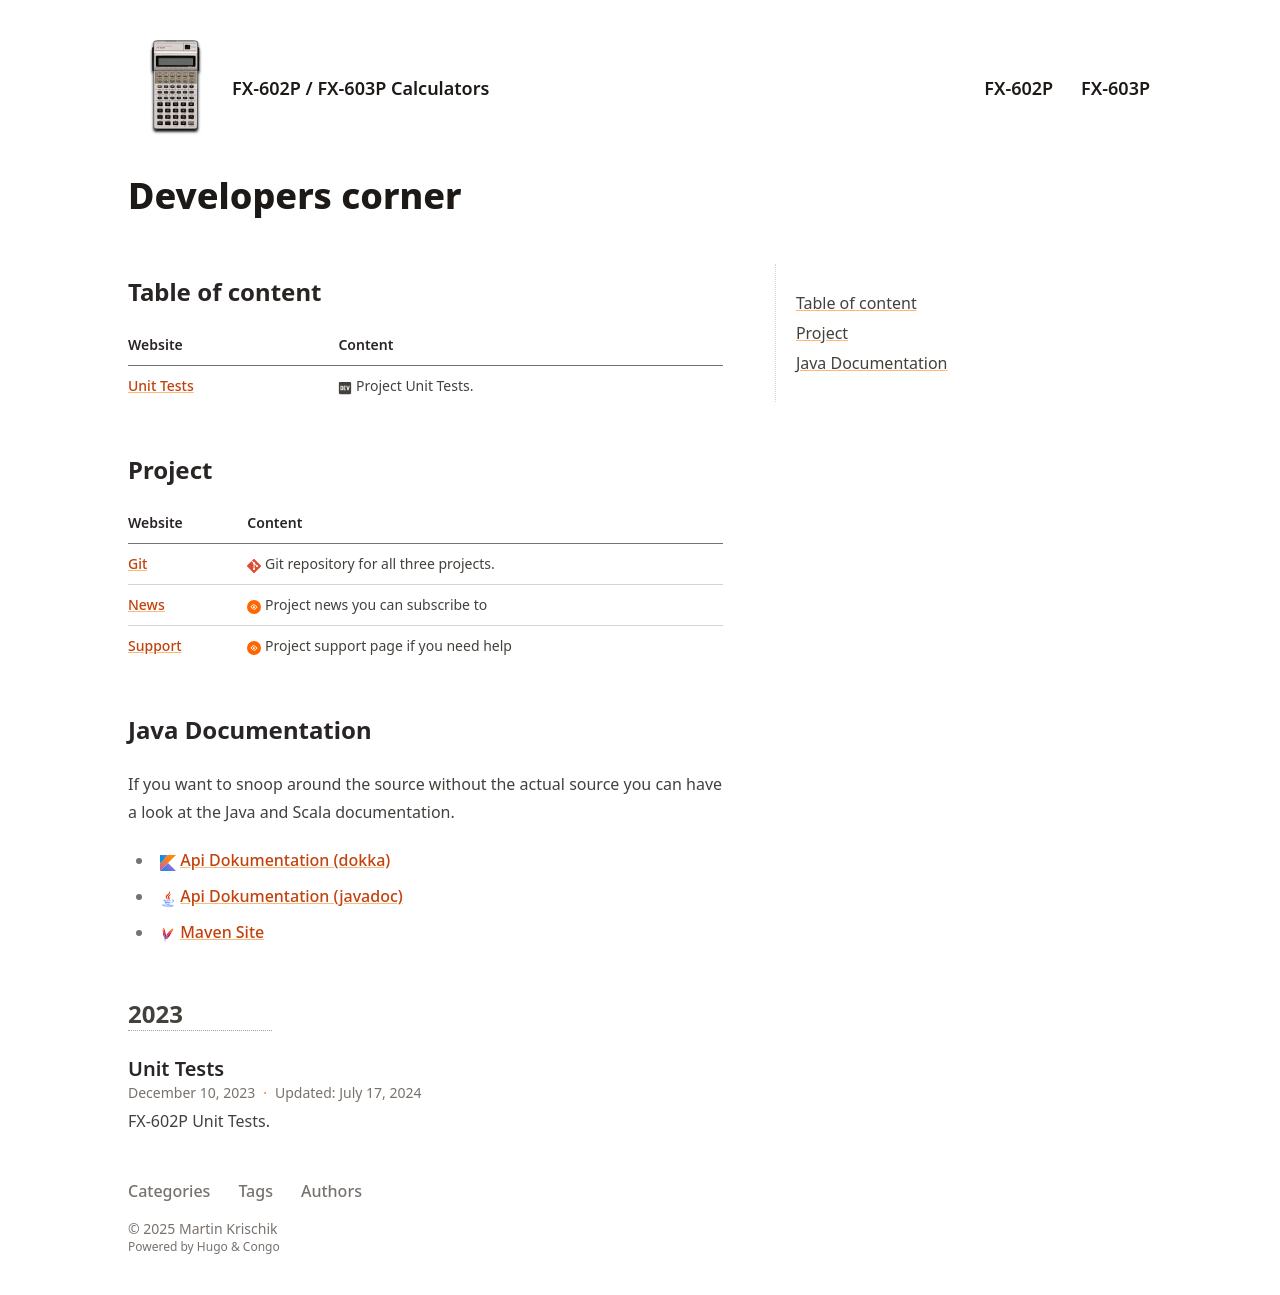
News (146, 604)
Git (137, 563)
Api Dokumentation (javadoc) (291, 896)
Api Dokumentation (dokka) (285, 860)
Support (155, 645)
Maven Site (222, 932)
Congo (261, 1246)
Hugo (212, 1246)
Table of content (856, 303)
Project (822, 333)
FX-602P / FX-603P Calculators (360, 88)
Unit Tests (161, 385)
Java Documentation (872, 363)
